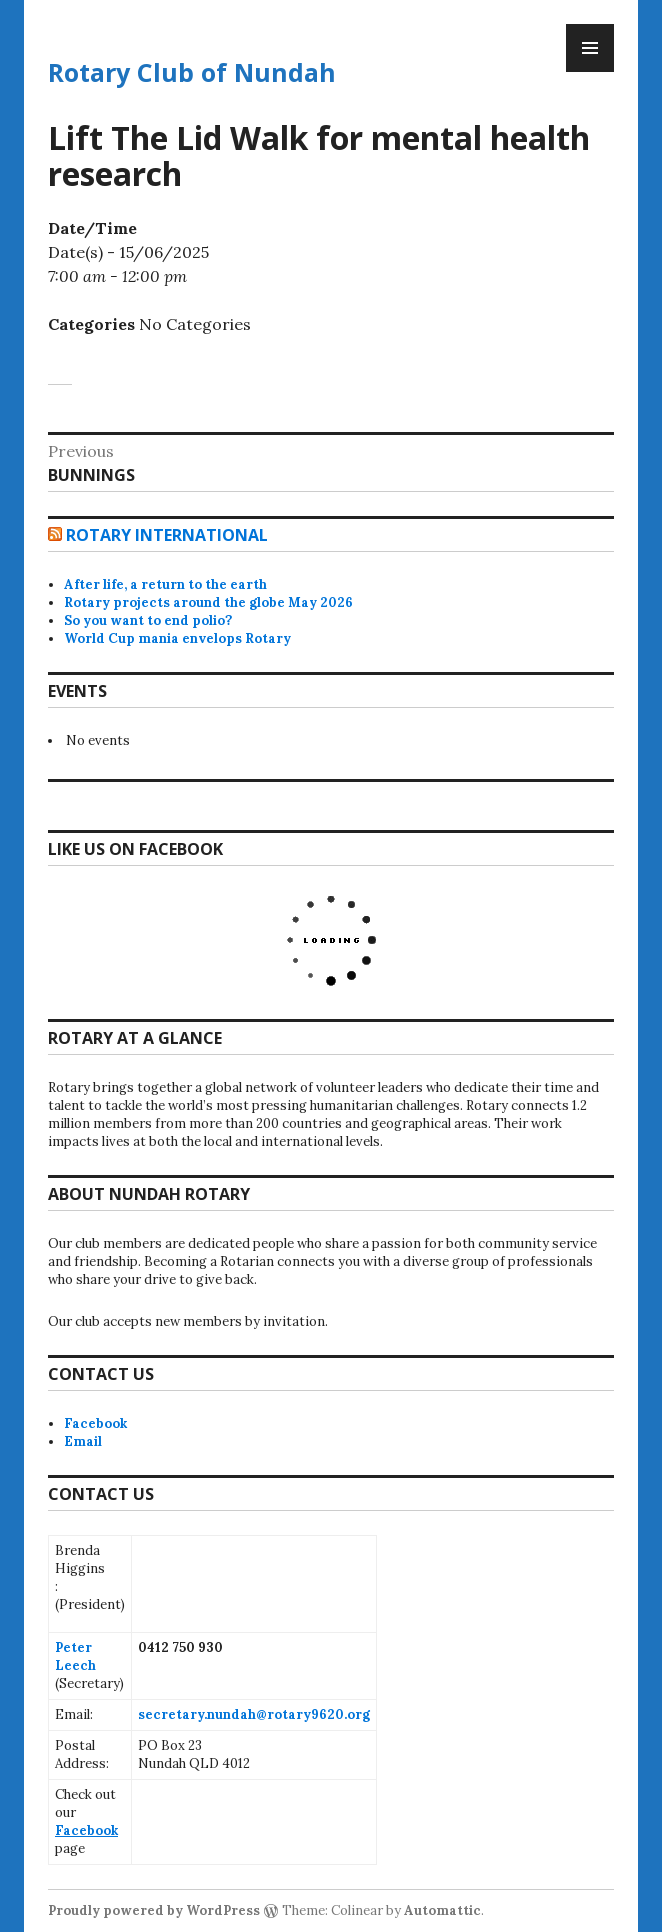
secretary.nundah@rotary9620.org (254, 1714)
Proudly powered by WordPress (154, 1910)
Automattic (442, 1910)
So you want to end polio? (148, 620)
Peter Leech (75, 1656)
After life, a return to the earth (165, 584)
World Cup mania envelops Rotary (177, 638)
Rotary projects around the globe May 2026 (208, 602)
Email (83, 1441)
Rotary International (167, 535)
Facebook (95, 1423)
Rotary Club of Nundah (192, 72)
